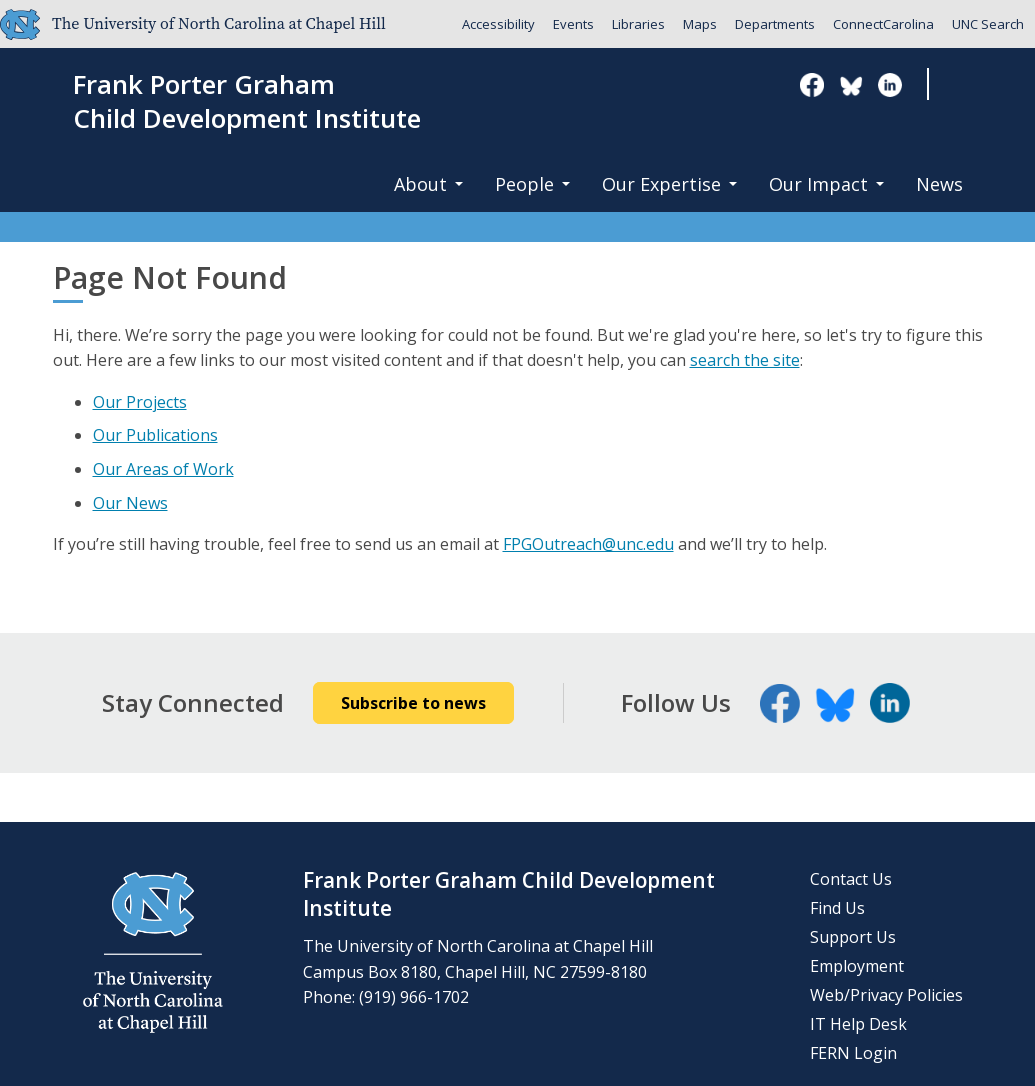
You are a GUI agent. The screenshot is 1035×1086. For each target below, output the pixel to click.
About (428, 184)
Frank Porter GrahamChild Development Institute (247, 102)
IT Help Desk (858, 1024)
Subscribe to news (413, 703)
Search (960, 85)
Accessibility (498, 24)
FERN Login (853, 1053)
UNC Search (988, 24)
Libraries (638, 24)
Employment (857, 966)
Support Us (853, 937)
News (939, 184)
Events (573, 24)
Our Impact (826, 184)
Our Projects (140, 402)
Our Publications (155, 435)
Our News (130, 503)
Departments (775, 24)
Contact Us (851, 879)
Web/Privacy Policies (886, 995)
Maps (700, 24)
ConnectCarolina (883, 24)
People (532, 184)
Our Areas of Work (163, 469)
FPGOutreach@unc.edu (588, 544)
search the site (745, 360)
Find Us (837, 908)
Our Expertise (669, 184)
